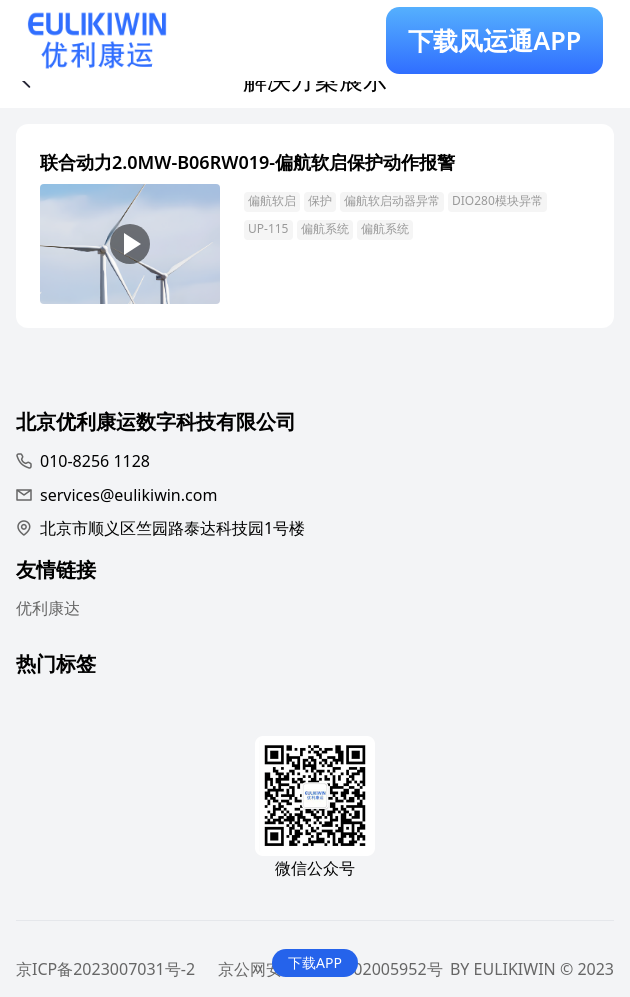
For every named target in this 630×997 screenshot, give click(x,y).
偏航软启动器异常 (392, 200)
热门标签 (56, 666)
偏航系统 (325, 228)
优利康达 (48, 608)
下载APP (315, 962)
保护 (320, 200)
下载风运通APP (494, 40)
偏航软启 (272, 200)
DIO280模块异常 (497, 200)
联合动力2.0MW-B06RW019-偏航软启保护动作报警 (247, 162)
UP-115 (268, 228)
